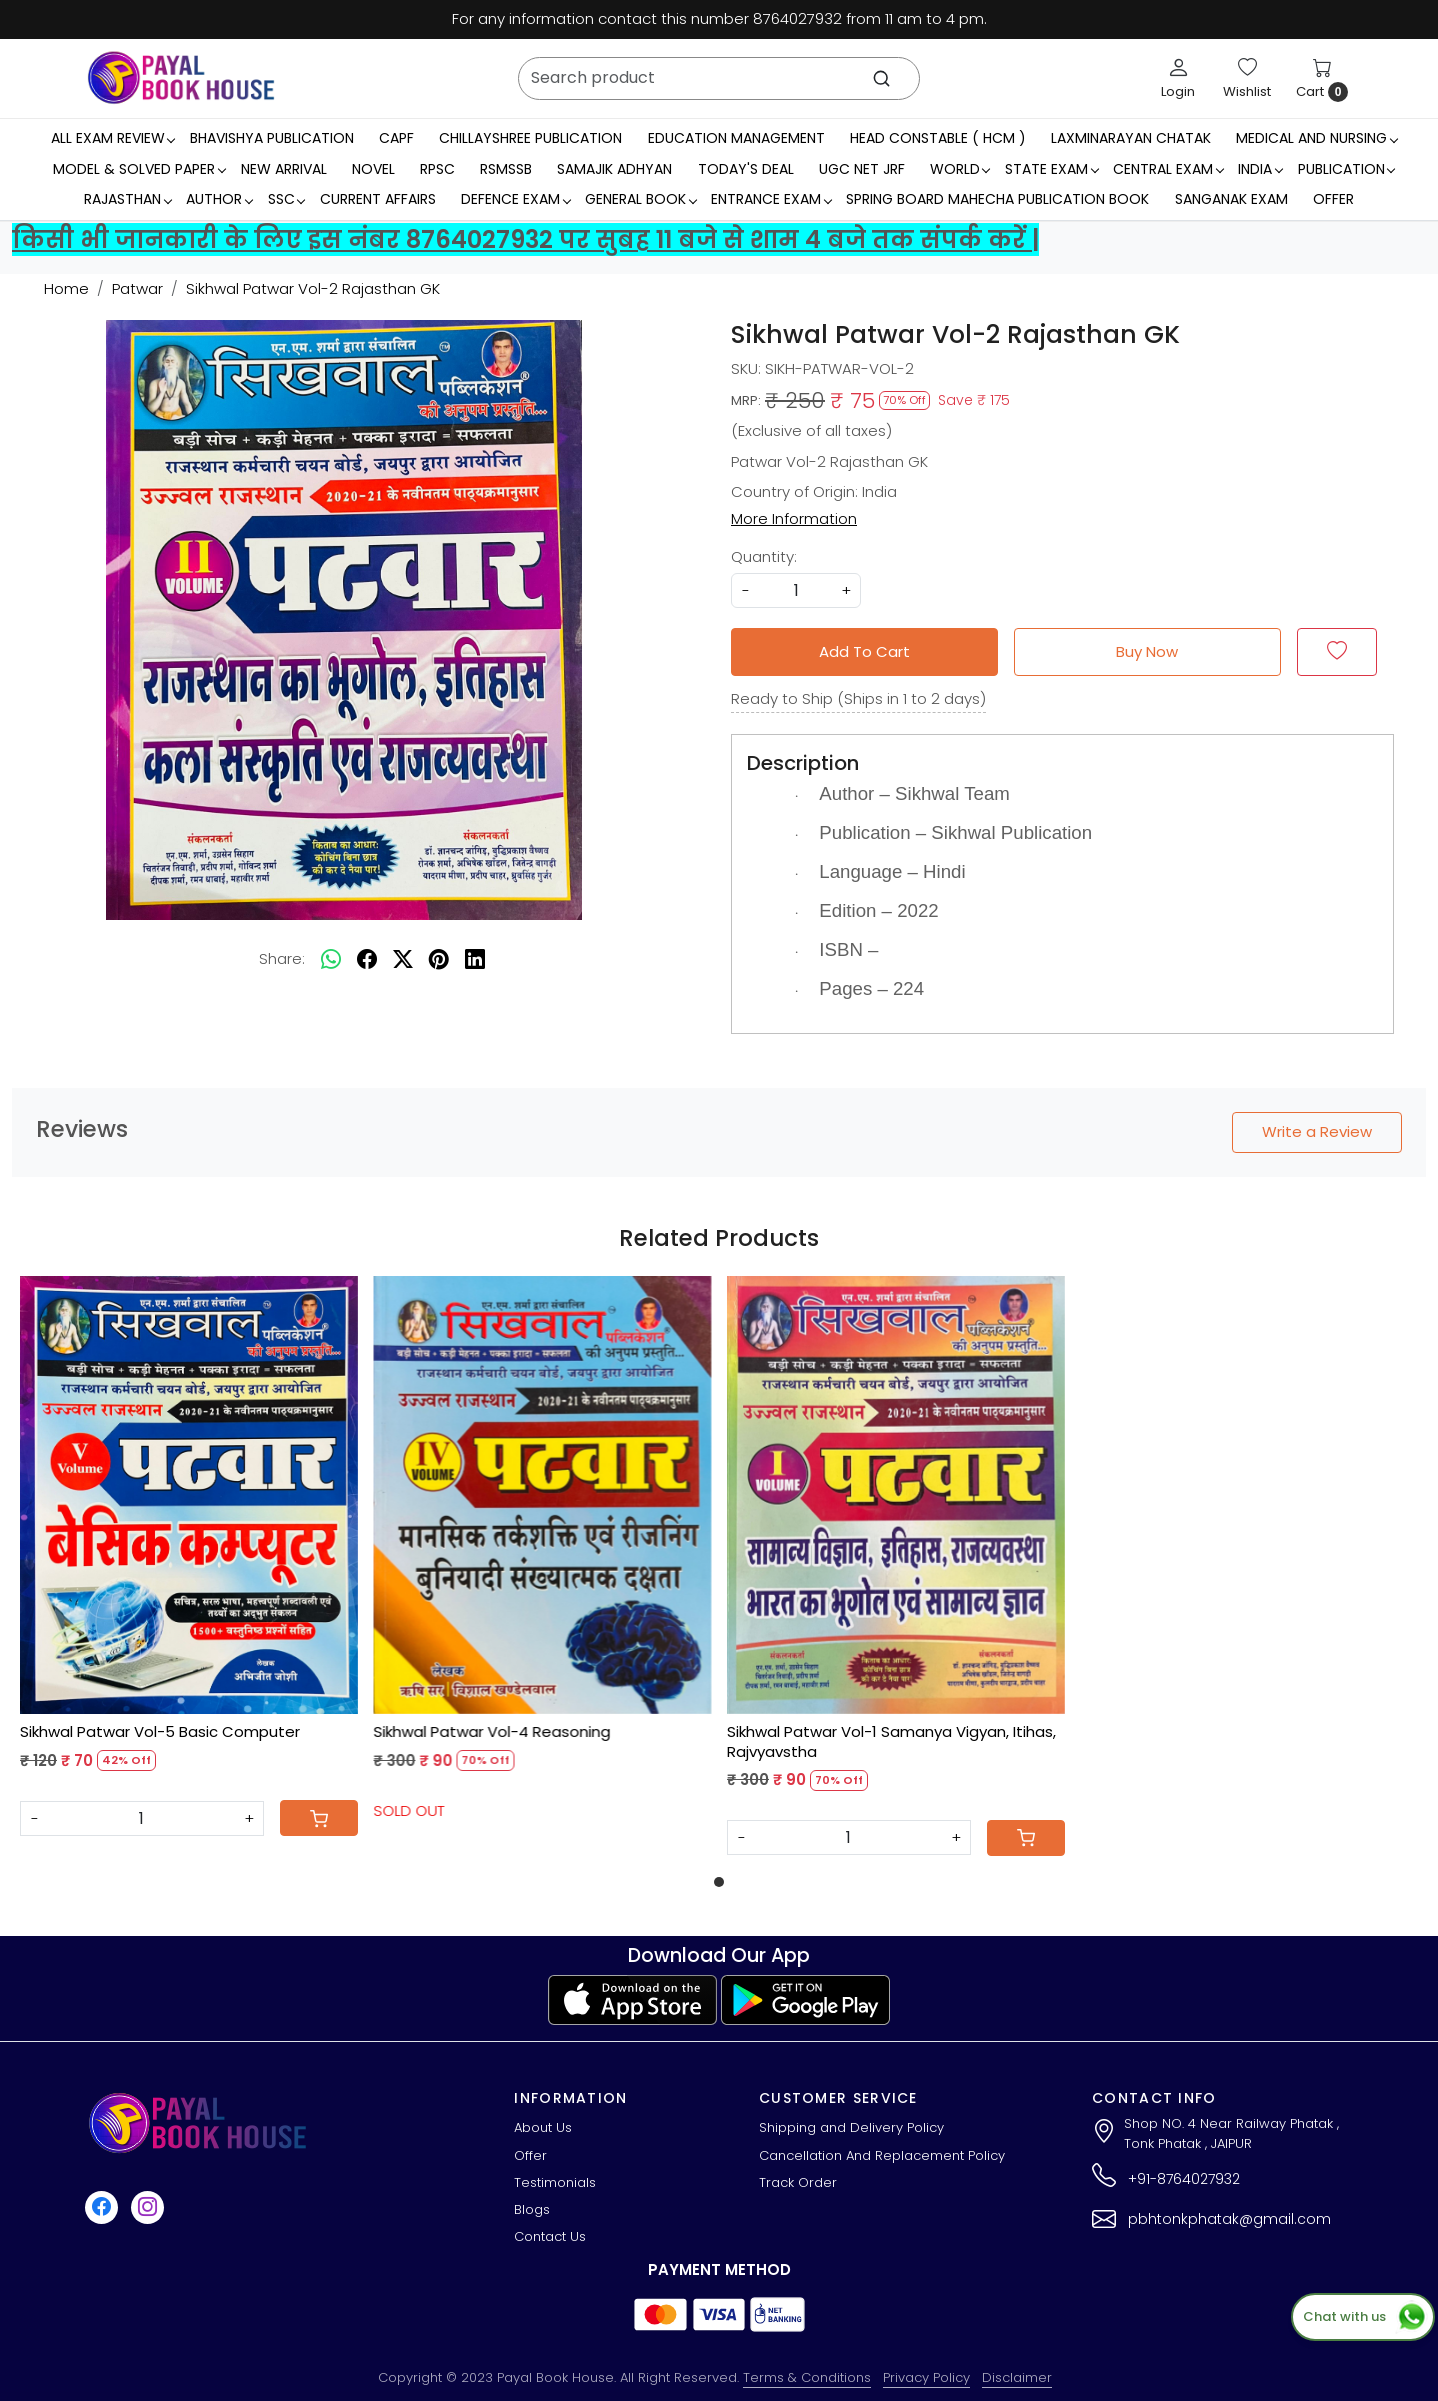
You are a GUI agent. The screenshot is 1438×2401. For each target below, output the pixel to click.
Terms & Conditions (807, 2377)
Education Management (736, 138)
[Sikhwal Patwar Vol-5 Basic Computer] (189, 1495)
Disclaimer (1017, 2377)
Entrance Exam (771, 199)
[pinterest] (439, 959)
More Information (794, 518)
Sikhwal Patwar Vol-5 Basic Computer (160, 1732)
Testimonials (555, 2182)
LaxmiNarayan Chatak (1131, 138)
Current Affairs (378, 199)
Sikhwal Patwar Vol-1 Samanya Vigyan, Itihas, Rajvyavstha (891, 1741)
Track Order (798, 2182)
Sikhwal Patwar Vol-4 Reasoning (492, 1732)
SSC (286, 199)
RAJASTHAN (127, 199)
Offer (1333, 199)
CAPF (396, 138)
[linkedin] (475, 959)
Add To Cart (864, 651)
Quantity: (764, 556)
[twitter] (403, 959)
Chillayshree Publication (530, 138)
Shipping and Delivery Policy (851, 2127)
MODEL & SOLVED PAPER (139, 169)
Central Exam (1168, 169)
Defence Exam (515, 199)
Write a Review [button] (1317, 1131)
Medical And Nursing (1316, 138)
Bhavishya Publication (272, 138)
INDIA (1260, 169)
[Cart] (319, 1818)
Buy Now (1147, 651)
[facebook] (367, 959)
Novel (373, 169)
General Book (640, 199)
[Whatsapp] (331, 959)
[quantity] (796, 590)
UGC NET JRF (862, 169)
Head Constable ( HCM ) (938, 138)
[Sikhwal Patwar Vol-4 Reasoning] (543, 1495)
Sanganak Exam (1231, 199)
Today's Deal (746, 169)
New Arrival (284, 169)
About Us (543, 2127)
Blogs (532, 2209)
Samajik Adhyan (614, 169)
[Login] (1178, 78)
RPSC (437, 169)
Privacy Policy (926, 2377)
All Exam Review (113, 138)
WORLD (960, 169)
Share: (282, 958)
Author (219, 199)
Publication (1346, 169)
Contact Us (550, 2236)
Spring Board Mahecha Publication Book (997, 199)
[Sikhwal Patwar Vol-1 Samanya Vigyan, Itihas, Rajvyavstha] (896, 1495)
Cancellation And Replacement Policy (882, 2155)
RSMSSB (506, 169)
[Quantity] (142, 1818)
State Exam (1051, 169)
